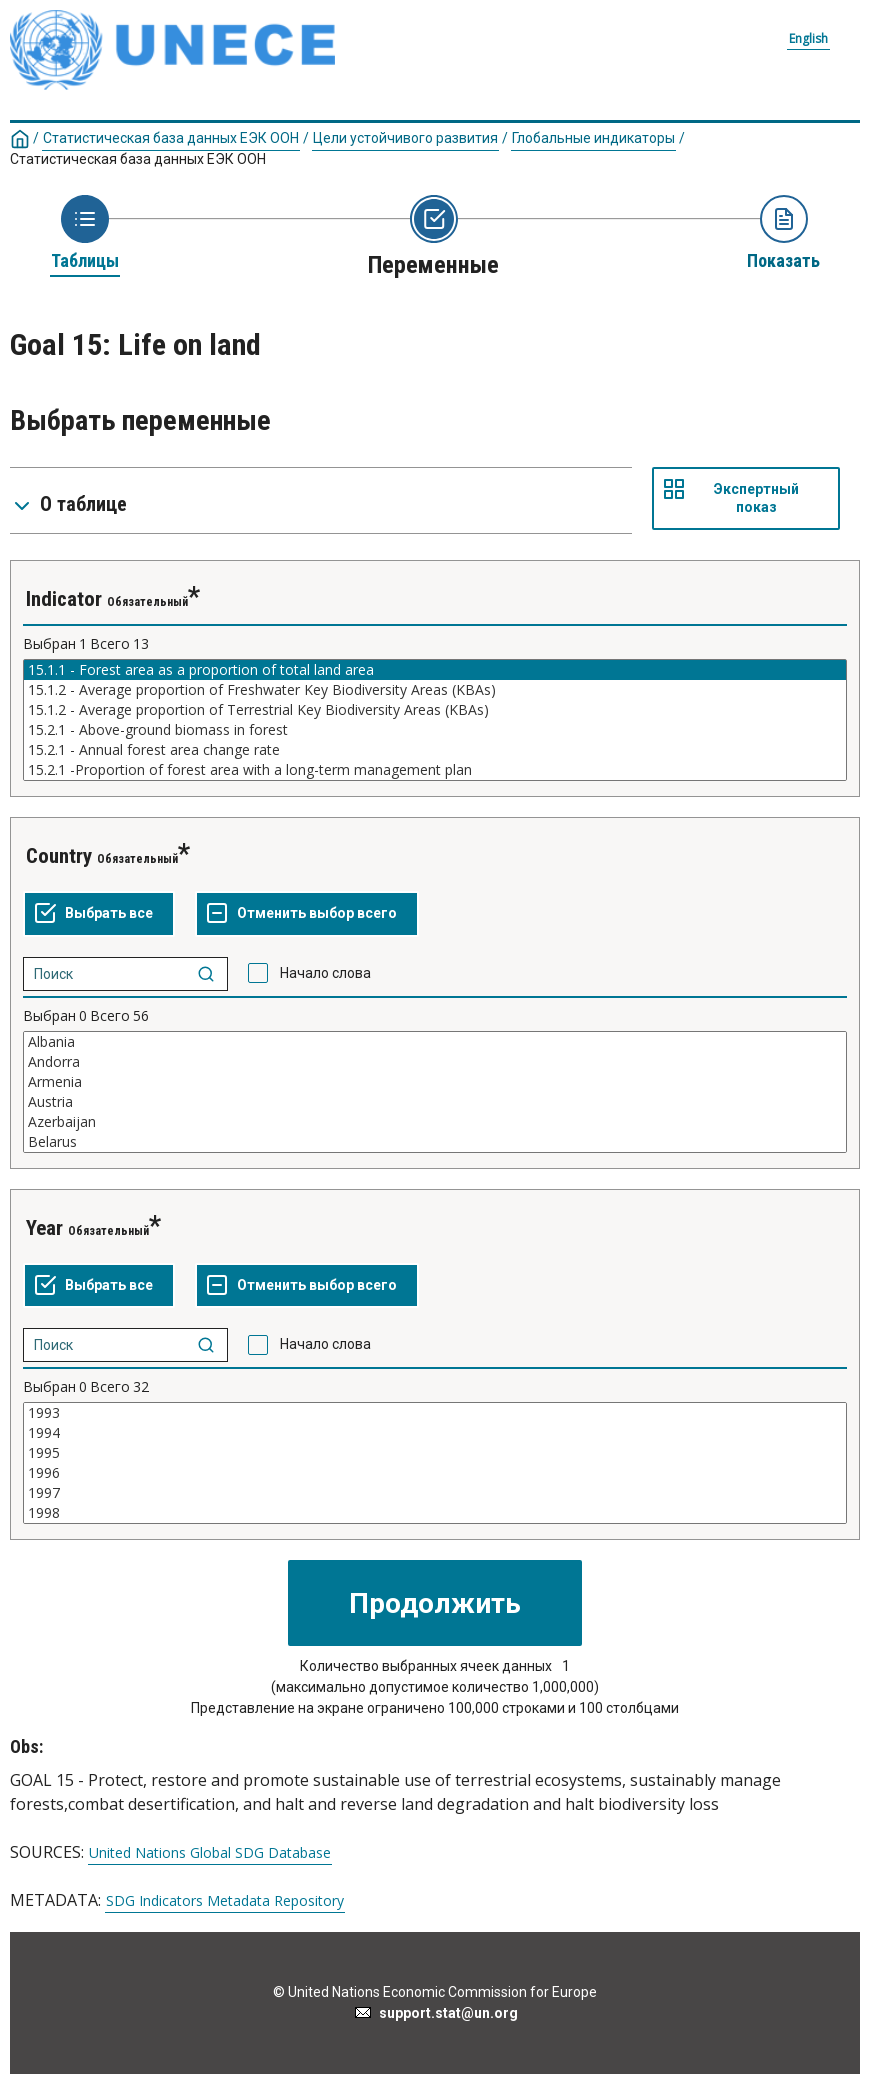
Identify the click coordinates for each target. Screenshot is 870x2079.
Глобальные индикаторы (593, 138)
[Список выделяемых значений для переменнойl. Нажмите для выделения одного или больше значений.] (435, 720)
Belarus (435, 1142)
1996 (435, 1473)
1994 (435, 1433)
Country (59, 856)
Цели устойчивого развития (405, 138)
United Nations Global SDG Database (210, 1853)
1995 (435, 1453)
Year (44, 1228)
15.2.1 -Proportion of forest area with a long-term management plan (435, 770)
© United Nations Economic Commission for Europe (435, 1992)
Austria (435, 1102)
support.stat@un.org (435, 2013)
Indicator (64, 599)
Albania (435, 1042)
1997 (435, 1493)
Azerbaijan (435, 1122)
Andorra (435, 1062)
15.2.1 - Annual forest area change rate (435, 750)
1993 (435, 1413)
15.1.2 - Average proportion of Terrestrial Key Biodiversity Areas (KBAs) (435, 710)
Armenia (435, 1082)
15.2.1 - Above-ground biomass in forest (435, 730)
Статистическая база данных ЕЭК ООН (171, 138)
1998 (435, 1513)
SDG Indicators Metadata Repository (225, 1901)
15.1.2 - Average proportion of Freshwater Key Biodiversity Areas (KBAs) (435, 690)
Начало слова (325, 973)
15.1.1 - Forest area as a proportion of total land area (435, 670)
